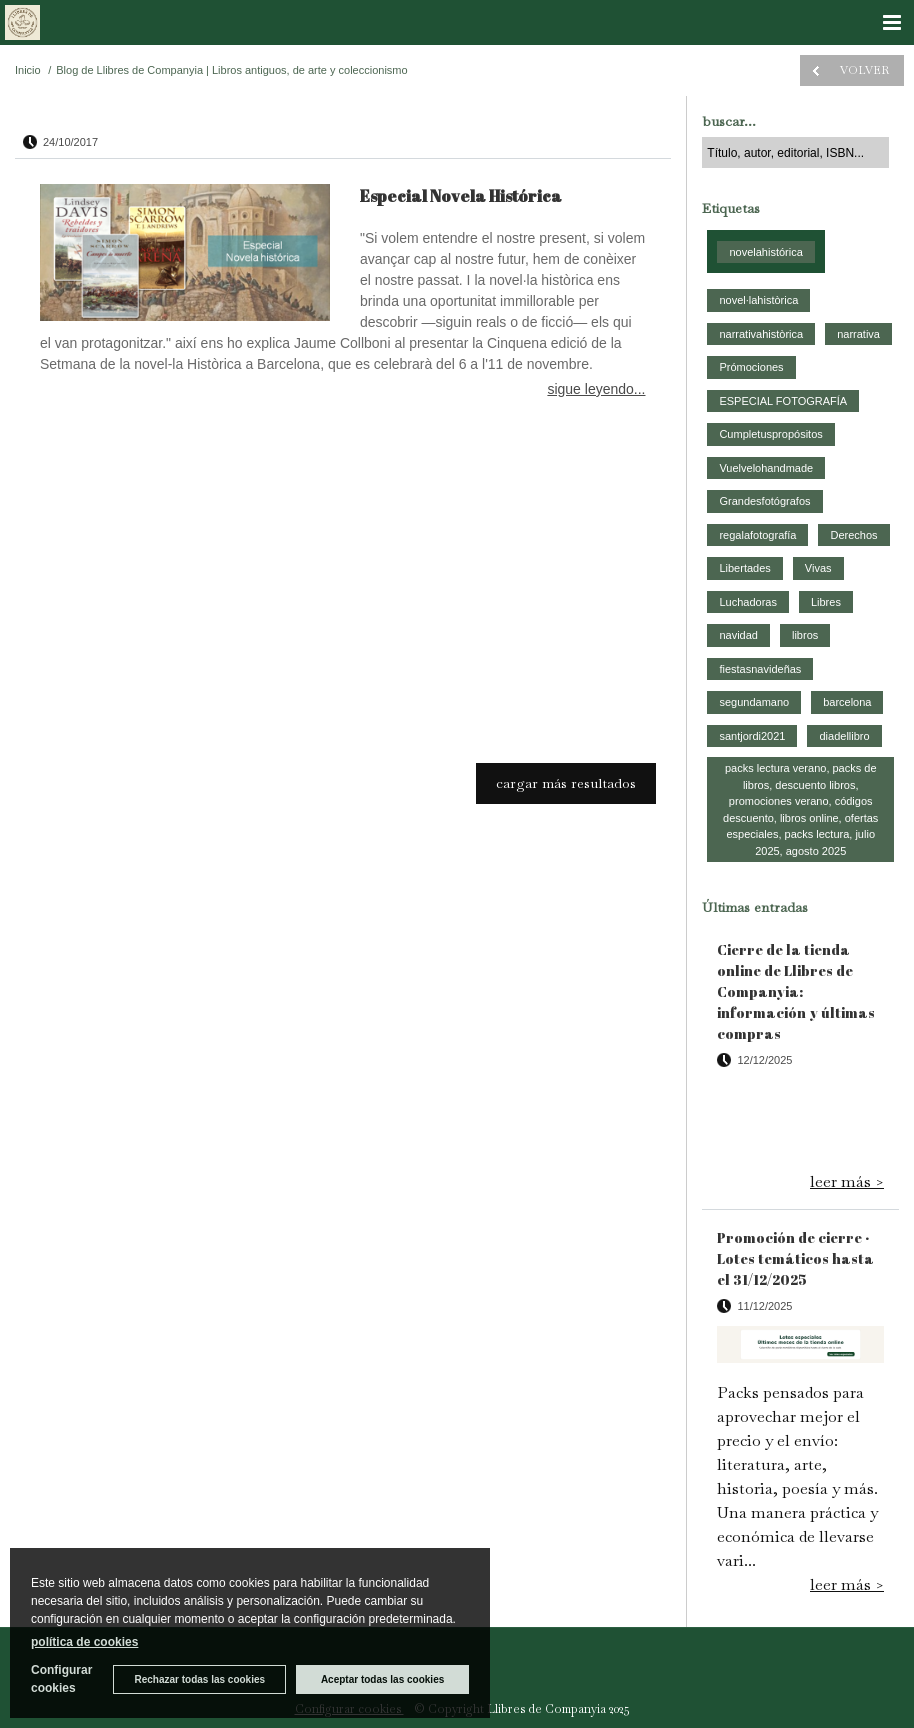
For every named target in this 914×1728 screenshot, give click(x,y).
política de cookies (84, 1642)
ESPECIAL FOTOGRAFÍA (783, 401)
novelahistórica (765, 252)
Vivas (818, 568)
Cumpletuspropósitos (770, 434)
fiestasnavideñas (760, 669)
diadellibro (844, 736)
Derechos (853, 535)
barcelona (847, 702)
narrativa (858, 334)
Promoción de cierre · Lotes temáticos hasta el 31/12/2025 (795, 1258)
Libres (826, 602)
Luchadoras (748, 602)
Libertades (744, 568)
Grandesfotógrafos (764, 501)
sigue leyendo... (596, 389)
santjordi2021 (752, 736)
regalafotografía (757, 535)
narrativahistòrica (761, 334)
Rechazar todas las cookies (199, 1679)
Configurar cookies (61, 1679)
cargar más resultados (566, 783)
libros (805, 635)
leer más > (847, 1181)
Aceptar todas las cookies (382, 1679)
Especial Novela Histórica (461, 196)
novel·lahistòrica (758, 300)
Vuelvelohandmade (766, 468)
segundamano (754, 702)
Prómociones (751, 367)
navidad (738, 635)
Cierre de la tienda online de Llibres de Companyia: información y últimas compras (796, 991)
